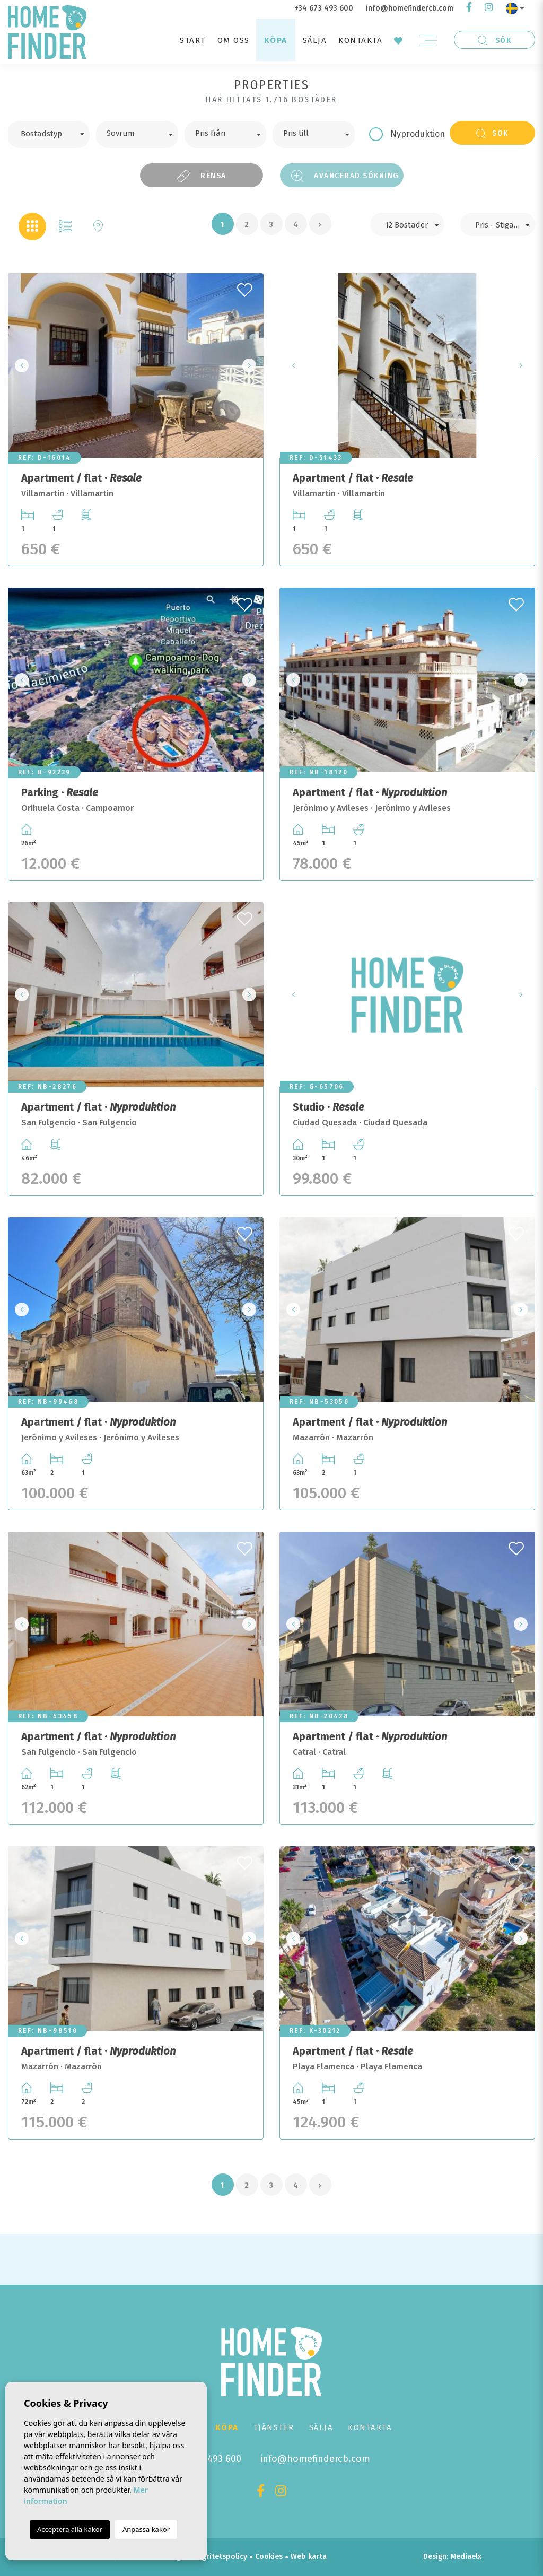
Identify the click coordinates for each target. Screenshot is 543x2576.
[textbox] (56, 132)
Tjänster (273, 2427)
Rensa (201, 176)
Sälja (315, 40)
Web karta (309, 2556)
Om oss (233, 40)
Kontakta (360, 40)
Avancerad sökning (345, 176)
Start (193, 40)
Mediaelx (465, 2556)
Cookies (269, 2556)
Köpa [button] (275, 40)
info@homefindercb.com (409, 8)
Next (252, 365)
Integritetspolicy (217, 2556)
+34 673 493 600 (323, 8)
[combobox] (48, 134)
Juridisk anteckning (148, 2556)
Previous (19, 365)
